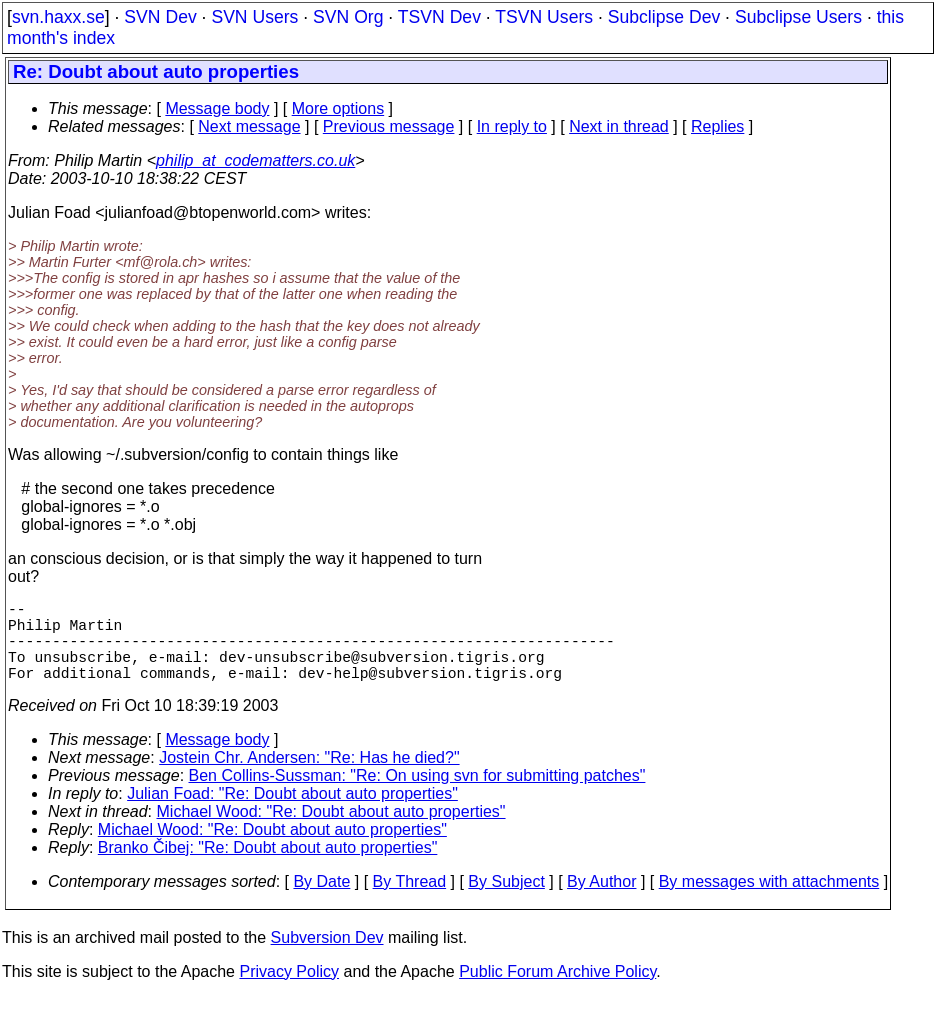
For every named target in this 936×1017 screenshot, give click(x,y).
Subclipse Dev (664, 17)
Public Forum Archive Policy (557, 991)
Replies (717, 126)
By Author (601, 901)
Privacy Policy (289, 991)
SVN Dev (160, 17)
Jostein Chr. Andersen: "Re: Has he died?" (309, 777)
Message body (217, 108)
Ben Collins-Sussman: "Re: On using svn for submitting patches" (417, 795)
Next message (249, 126)
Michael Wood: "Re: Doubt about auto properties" (331, 831)
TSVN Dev (439, 17)
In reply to (512, 126)
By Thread (410, 901)
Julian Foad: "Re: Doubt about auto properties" (292, 813)
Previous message (389, 126)
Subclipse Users (798, 17)
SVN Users (254, 17)
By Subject (506, 901)
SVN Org (348, 17)
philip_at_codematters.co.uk (255, 160)
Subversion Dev (327, 957)
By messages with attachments (769, 901)
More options (338, 108)
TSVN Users (544, 17)
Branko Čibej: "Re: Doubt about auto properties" (268, 867)
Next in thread (619, 126)
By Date (321, 901)
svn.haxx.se (58, 17)
